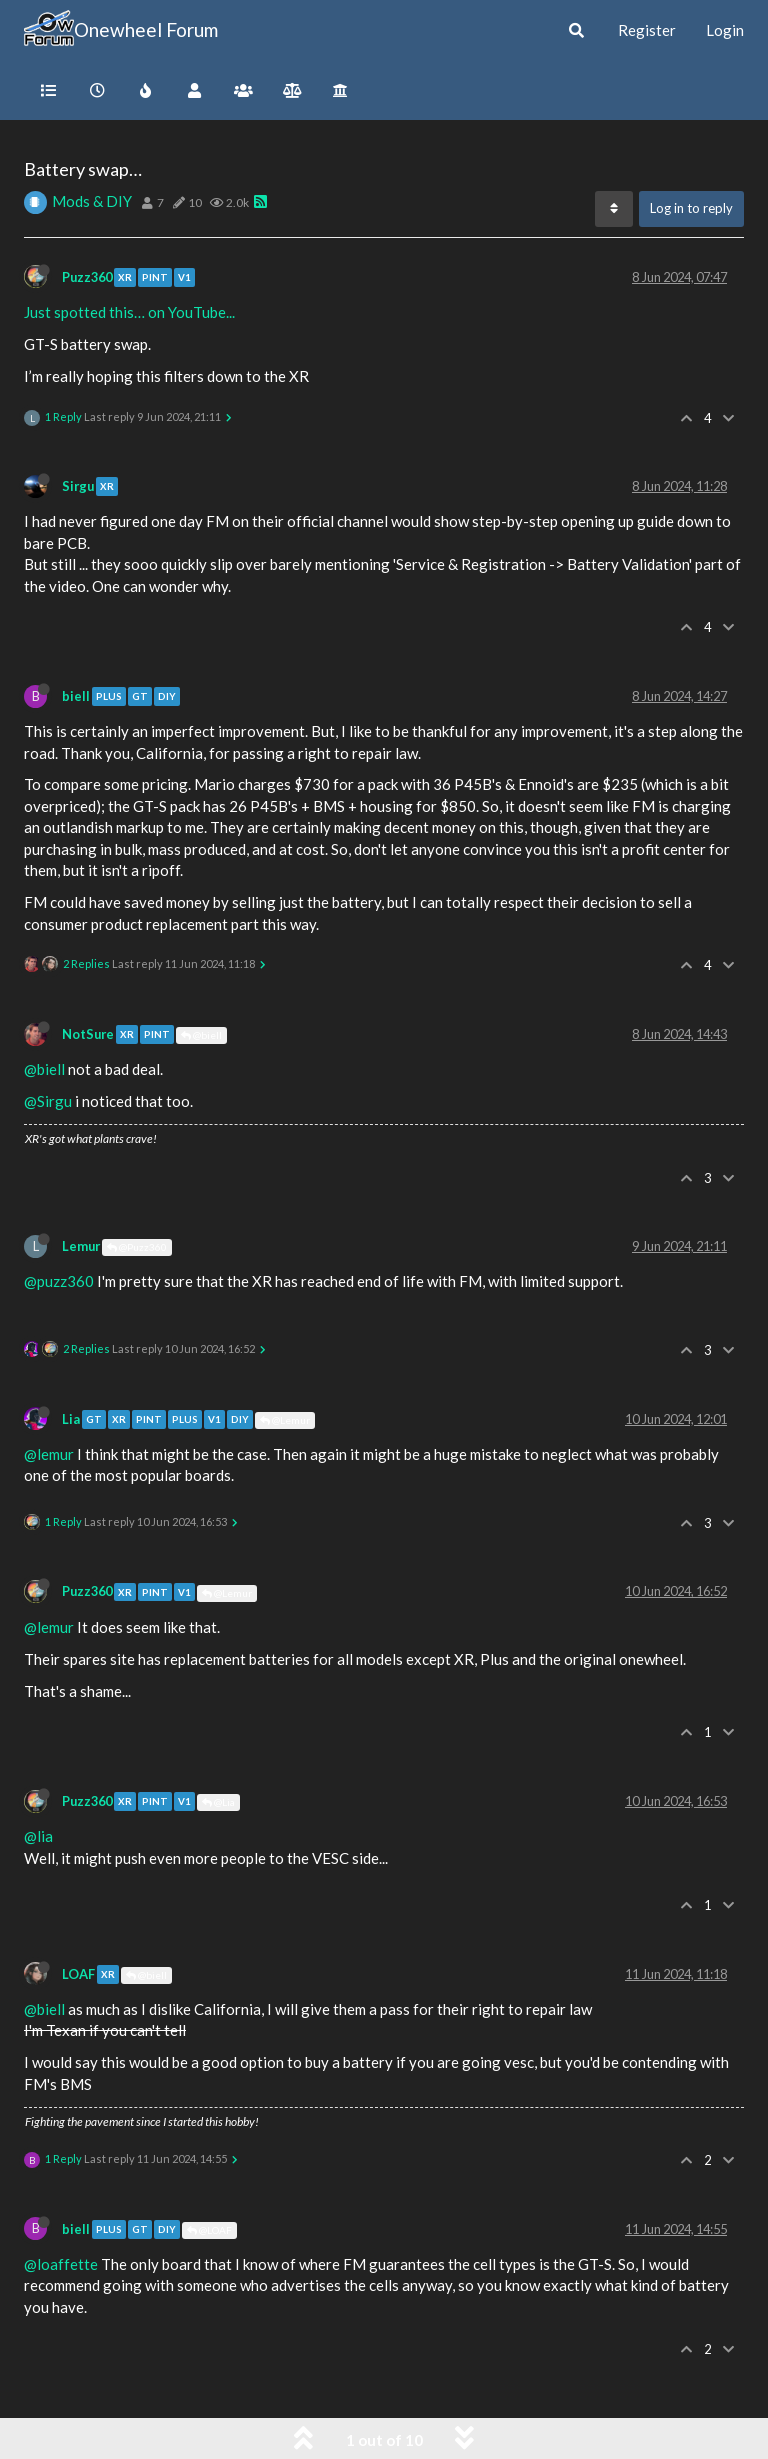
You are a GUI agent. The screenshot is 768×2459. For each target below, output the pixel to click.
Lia (71, 1419)
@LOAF (209, 2230)
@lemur (49, 1454)
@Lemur (285, 1420)
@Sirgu (48, 1101)
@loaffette (61, 2264)
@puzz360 (59, 1281)
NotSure (88, 1034)
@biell (201, 1035)
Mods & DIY (92, 201)
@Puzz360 (137, 1247)
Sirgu (78, 486)
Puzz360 (87, 277)
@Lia (218, 1802)
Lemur (81, 1246)
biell (76, 696)
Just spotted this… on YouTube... (129, 312)
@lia (38, 1836)
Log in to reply (691, 208)
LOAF (78, 1974)
